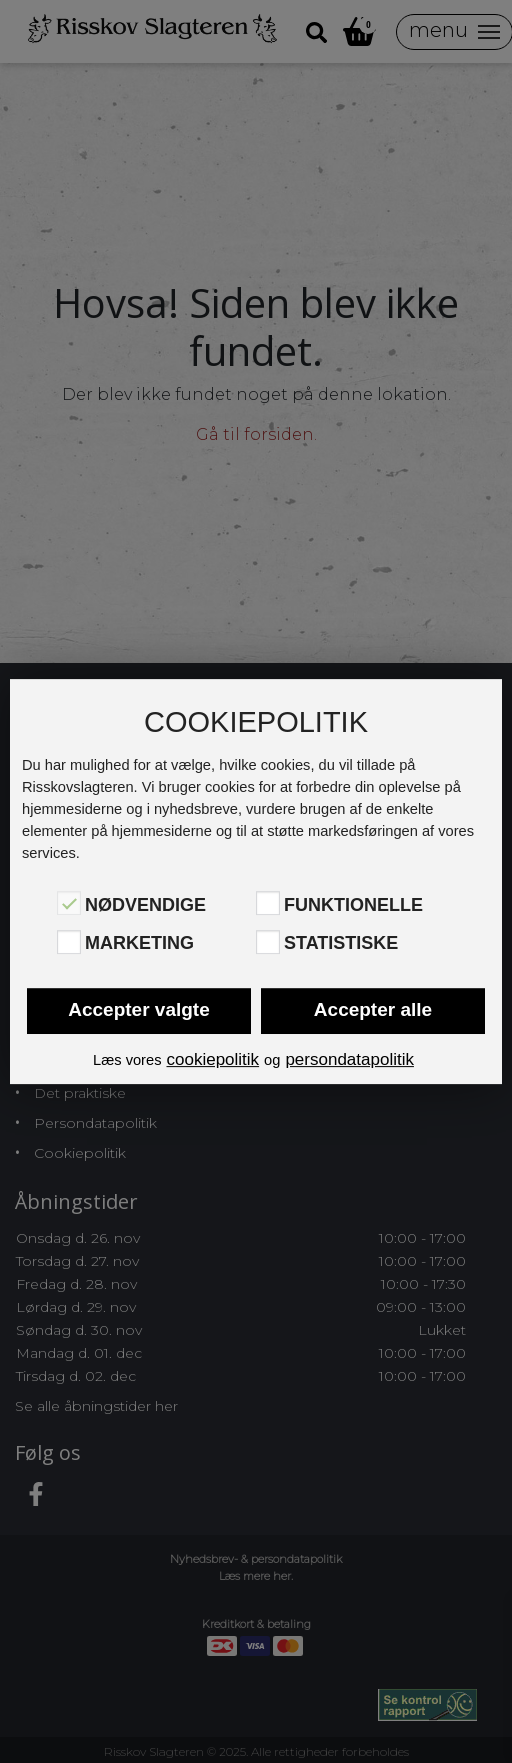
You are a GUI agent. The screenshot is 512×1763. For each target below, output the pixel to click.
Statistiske (341, 944)
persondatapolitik (349, 1059)
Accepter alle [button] (373, 1009)
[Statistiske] (268, 942)
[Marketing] (69, 942)
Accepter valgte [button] (139, 1009)
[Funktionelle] (268, 903)
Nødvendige (145, 905)
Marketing (139, 944)
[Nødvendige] (69, 903)
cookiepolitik (212, 1059)
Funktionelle (353, 905)
